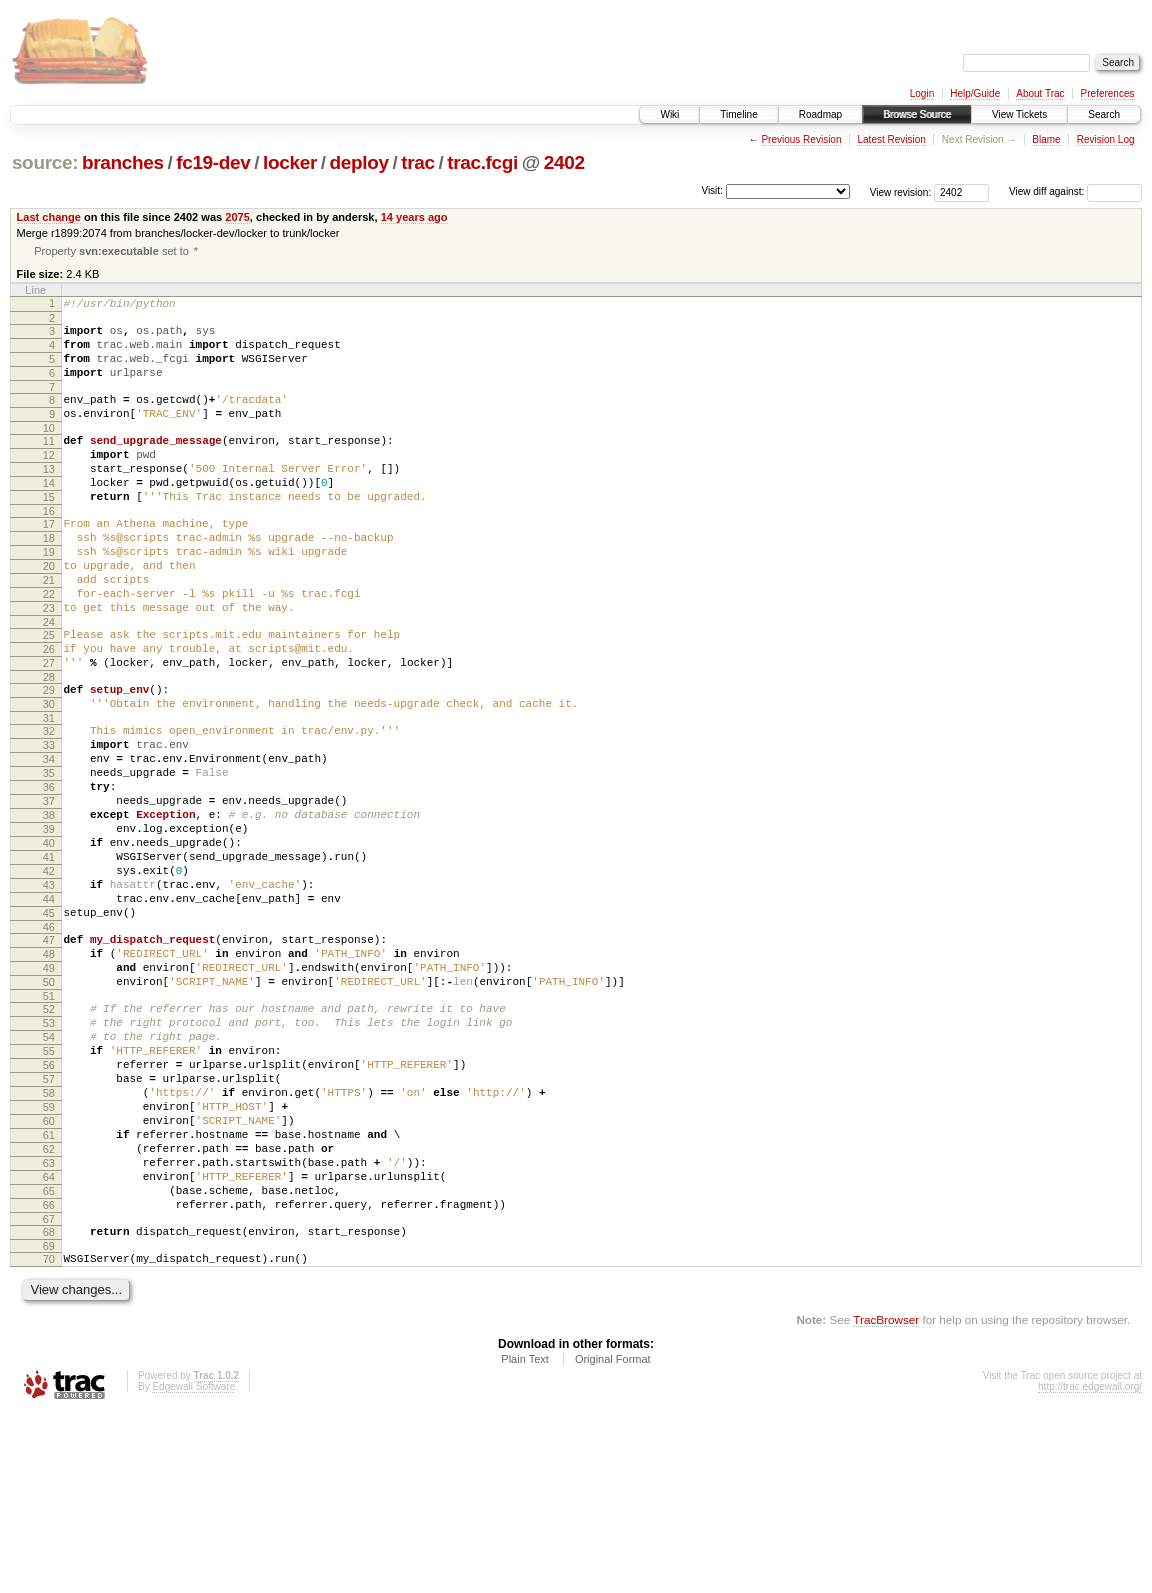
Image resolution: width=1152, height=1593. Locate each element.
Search (1104, 114)
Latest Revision (891, 139)
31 (49, 792)
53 (49, 1154)
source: (45, 162)
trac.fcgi (482, 162)
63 (49, 1324)
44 (49, 1009)
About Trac (1040, 93)
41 (49, 958)
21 (49, 630)
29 (49, 758)
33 (49, 822)
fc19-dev (213, 162)
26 (49, 711)
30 (49, 775)
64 (49, 1341)
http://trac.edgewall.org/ (1090, 1565)
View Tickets (1019, 114)
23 (49, 664)
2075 (237, 217)
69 (49, 1422)
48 (49, 1073)
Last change (49, 217)
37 (49, 890)
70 (49, 1435)
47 (49, 1056)
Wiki (669, 114)
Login (922, 93)
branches (123, 162)
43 (49, 992)
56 (49, 1205)
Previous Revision (801, 139)
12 (49, 481)
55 (49, 1188)
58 (49, 1239)
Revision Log (1106, 139)
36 (49, 873)
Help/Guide (975, 93)
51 (49, 1124)
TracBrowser (886, 1498)
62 (49, 1307)
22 (49, 647)
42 (49, 975)
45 (49, 1026)
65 (49, 1358)
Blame (1046, 139)
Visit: (712, 190)
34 (49, 839)
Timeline (738, 114)
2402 (564, 162)
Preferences (1108, 93)
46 (49, 1043)
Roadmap (820, 114)
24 (49, 681)
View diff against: (1075, 191)
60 (49, 1273)
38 (49, 907)
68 (49, 1405)
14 (49, 515)
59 (49, 1256)
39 (49, 924)
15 (49, 532)
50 (49, 1107)
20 (49, 613)
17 (49, 562)
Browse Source (917, 114)
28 (49, 745)
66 (49, 1375)
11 (49, 464)
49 (49, 1090)
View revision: (901, 191)
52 (49, 1137)
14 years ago (414, 217)
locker (290, 162)
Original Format (613, 1538)
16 (49, 549)
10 (49, 451)
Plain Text (525, 1538)
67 (49, 1392)
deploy (358, 162)
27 (49, 728)
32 (49, 805)
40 (49, 941)
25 (49, 694)
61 (49, 1290)
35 (49, 856)
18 (49, 579)
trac (418, 162)
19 (49, 596)
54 (49, 1171)
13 (49, 498)
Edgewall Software (193, 1565)
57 (49, 1222)
